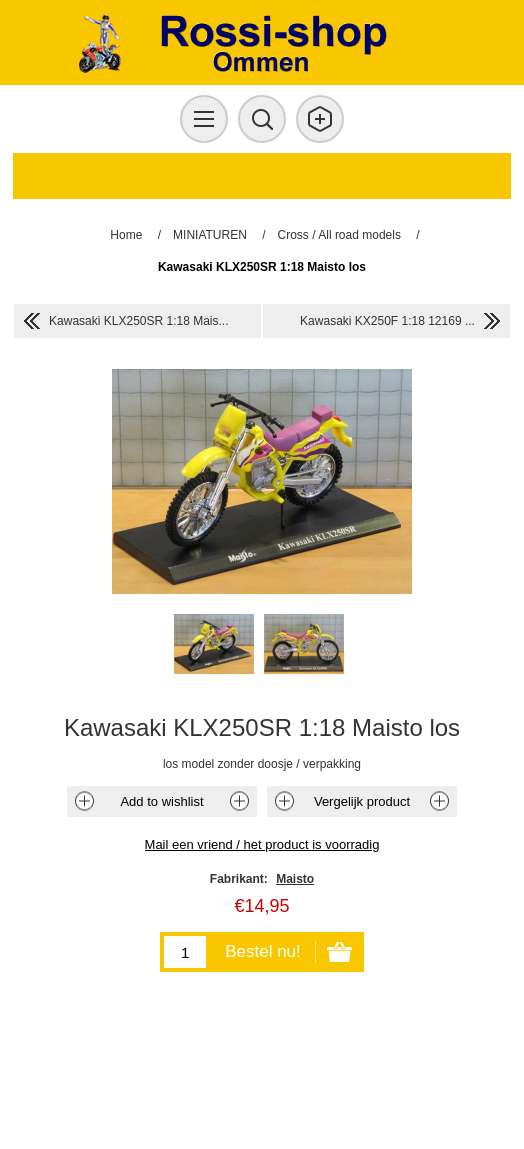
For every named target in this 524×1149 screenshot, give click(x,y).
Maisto (295, 879)
